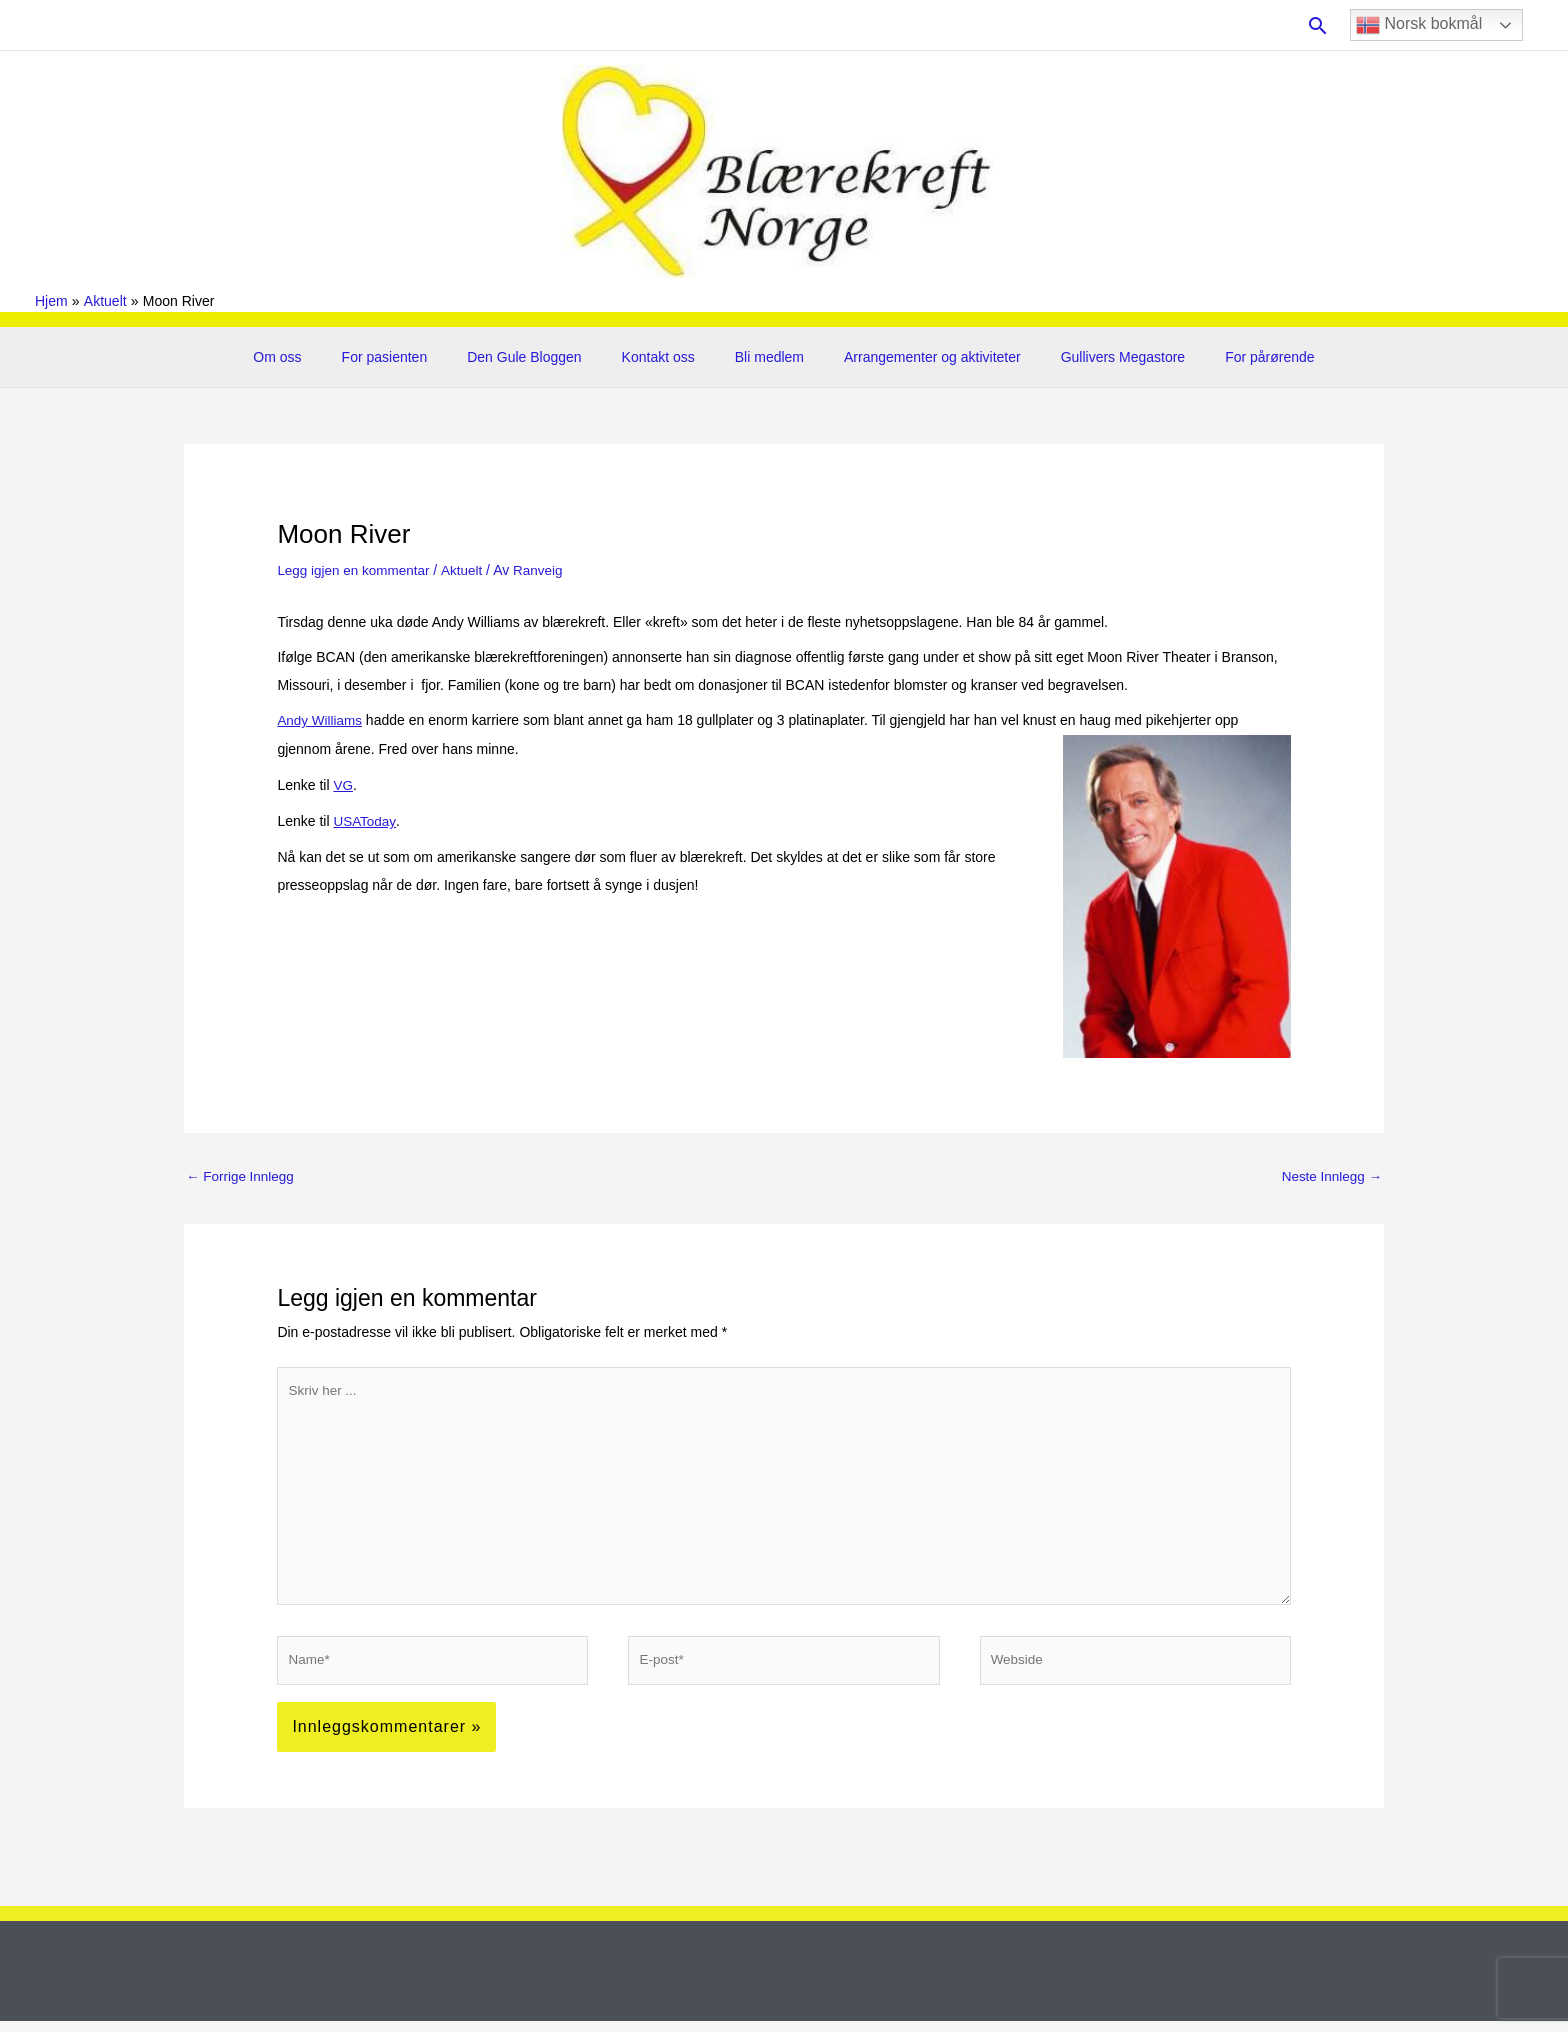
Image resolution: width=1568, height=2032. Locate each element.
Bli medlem (763, 357)
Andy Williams (321, 720)
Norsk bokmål (1419, 25)
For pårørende (1227, 357)
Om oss (319, 357)
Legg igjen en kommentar (356, 570)
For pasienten (415, 357)
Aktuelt (467, 570)
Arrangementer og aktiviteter (914, 357)
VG (343, 783)
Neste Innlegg (1330, 1176)
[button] (1318, 25)
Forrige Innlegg (242, 1176)
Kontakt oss (664, 357)
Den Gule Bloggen (542, 357)
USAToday (365, 818)
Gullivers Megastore (1093, 357)
